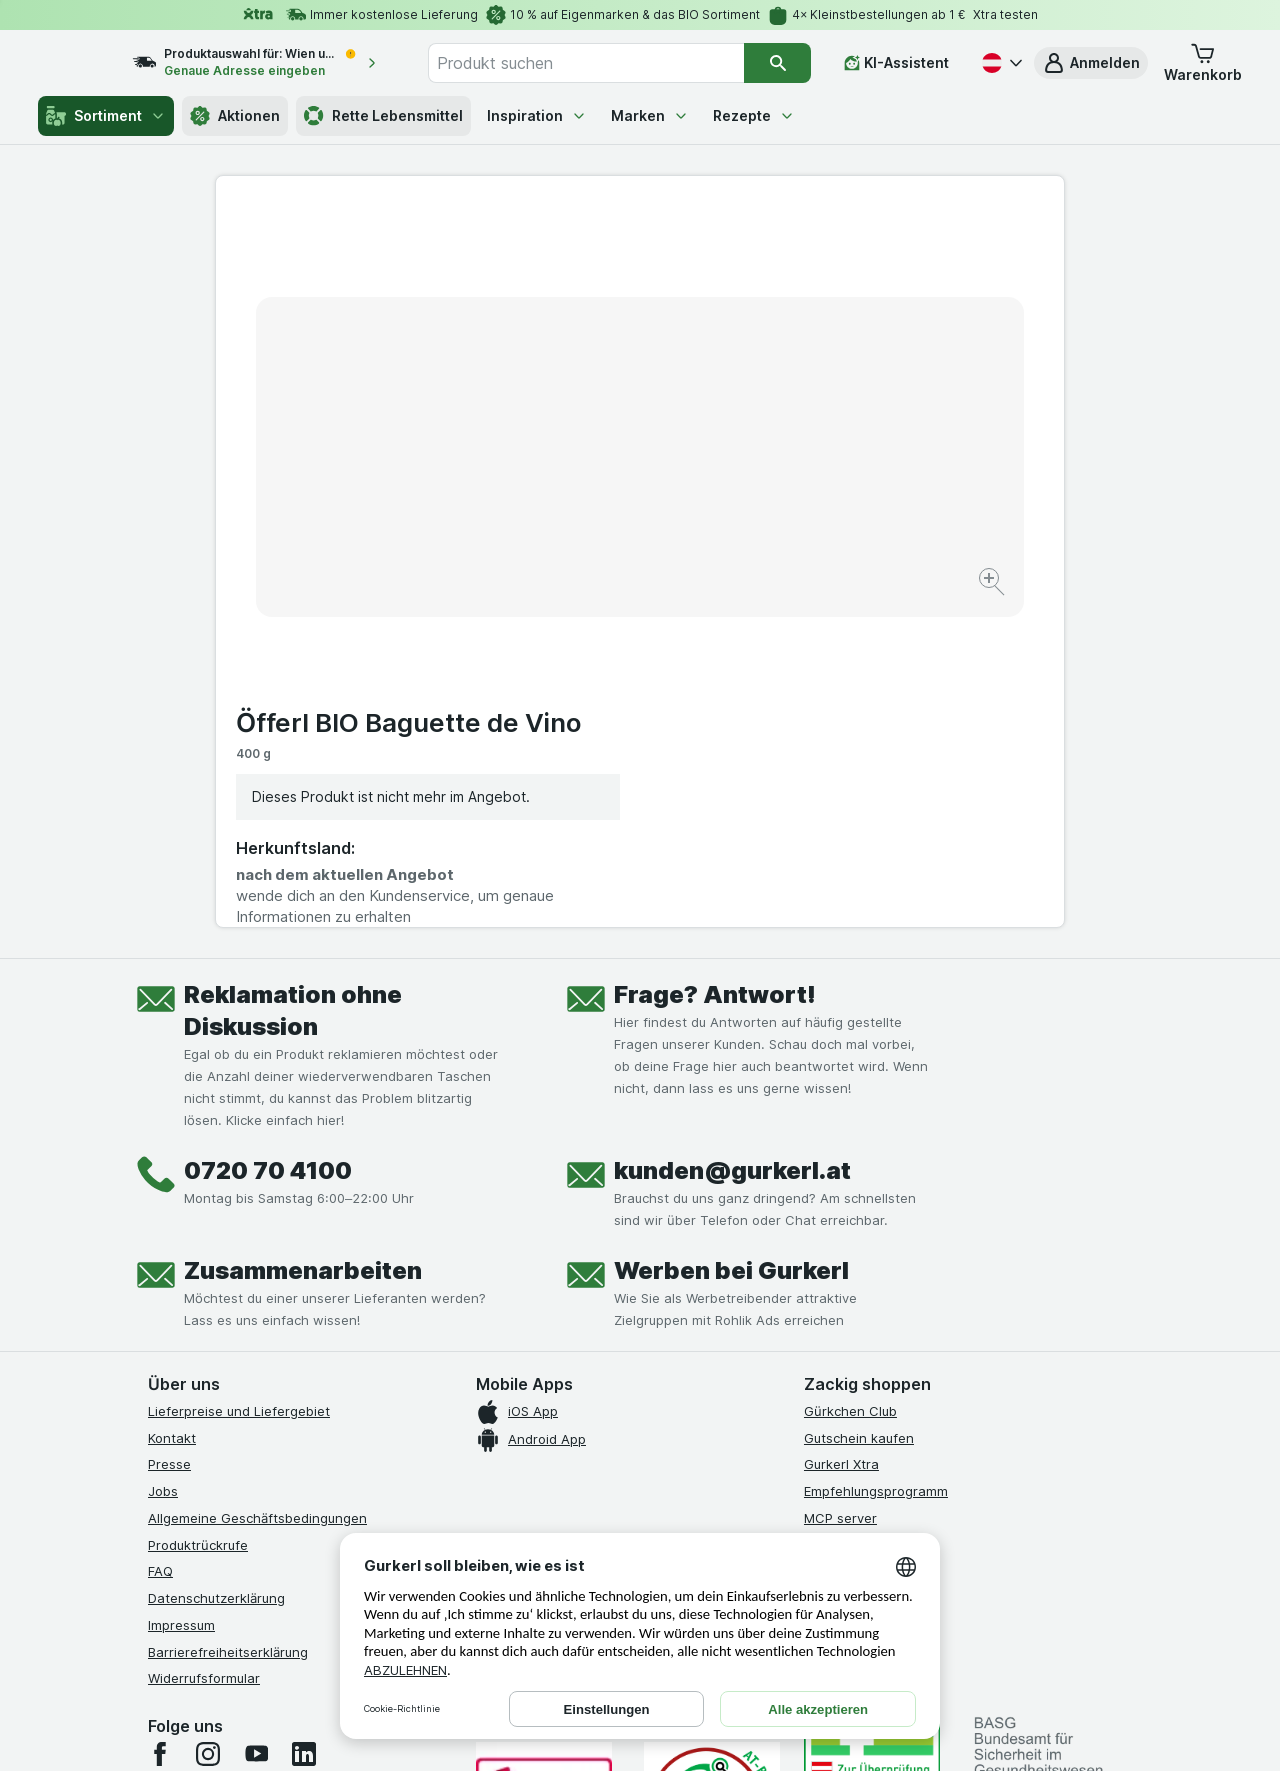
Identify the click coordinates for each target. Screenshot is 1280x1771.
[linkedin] (304, 1420)
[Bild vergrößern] (569, 520)
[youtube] (256, 1420)
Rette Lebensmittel (383, 116)
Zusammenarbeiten (303, 936)
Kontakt (172, 1104)
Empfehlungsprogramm (876, 1157)
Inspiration (537, 115)
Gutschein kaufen (859, 1104)
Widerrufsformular (204, 1345)
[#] (872, 1436)
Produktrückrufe (198, 1211)
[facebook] (160, 1420)
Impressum (181, 1291)
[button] (1091, 63)
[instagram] (208, 1420)
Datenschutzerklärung (216, 1264)
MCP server (840, 1184)
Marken (650, 115)
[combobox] (608, 63)
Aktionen (235, 116)
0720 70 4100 (268, 836)
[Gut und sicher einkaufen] (712, 1470)
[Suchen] (778, 63)
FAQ (160, 1238)
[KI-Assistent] (896, 63)
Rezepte (754, 115)
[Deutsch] (1000, 63)
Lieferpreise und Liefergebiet (239, 1077)
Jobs (163, 1157)
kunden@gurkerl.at (732, 836)
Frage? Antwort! (715, 660)
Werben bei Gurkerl (731, 936)
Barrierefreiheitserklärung (228, 1318)
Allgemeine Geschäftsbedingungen (257, 1184)
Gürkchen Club (850, 1077)
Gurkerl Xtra (841, 1131)
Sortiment (106, 116)
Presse (169, 1131)
